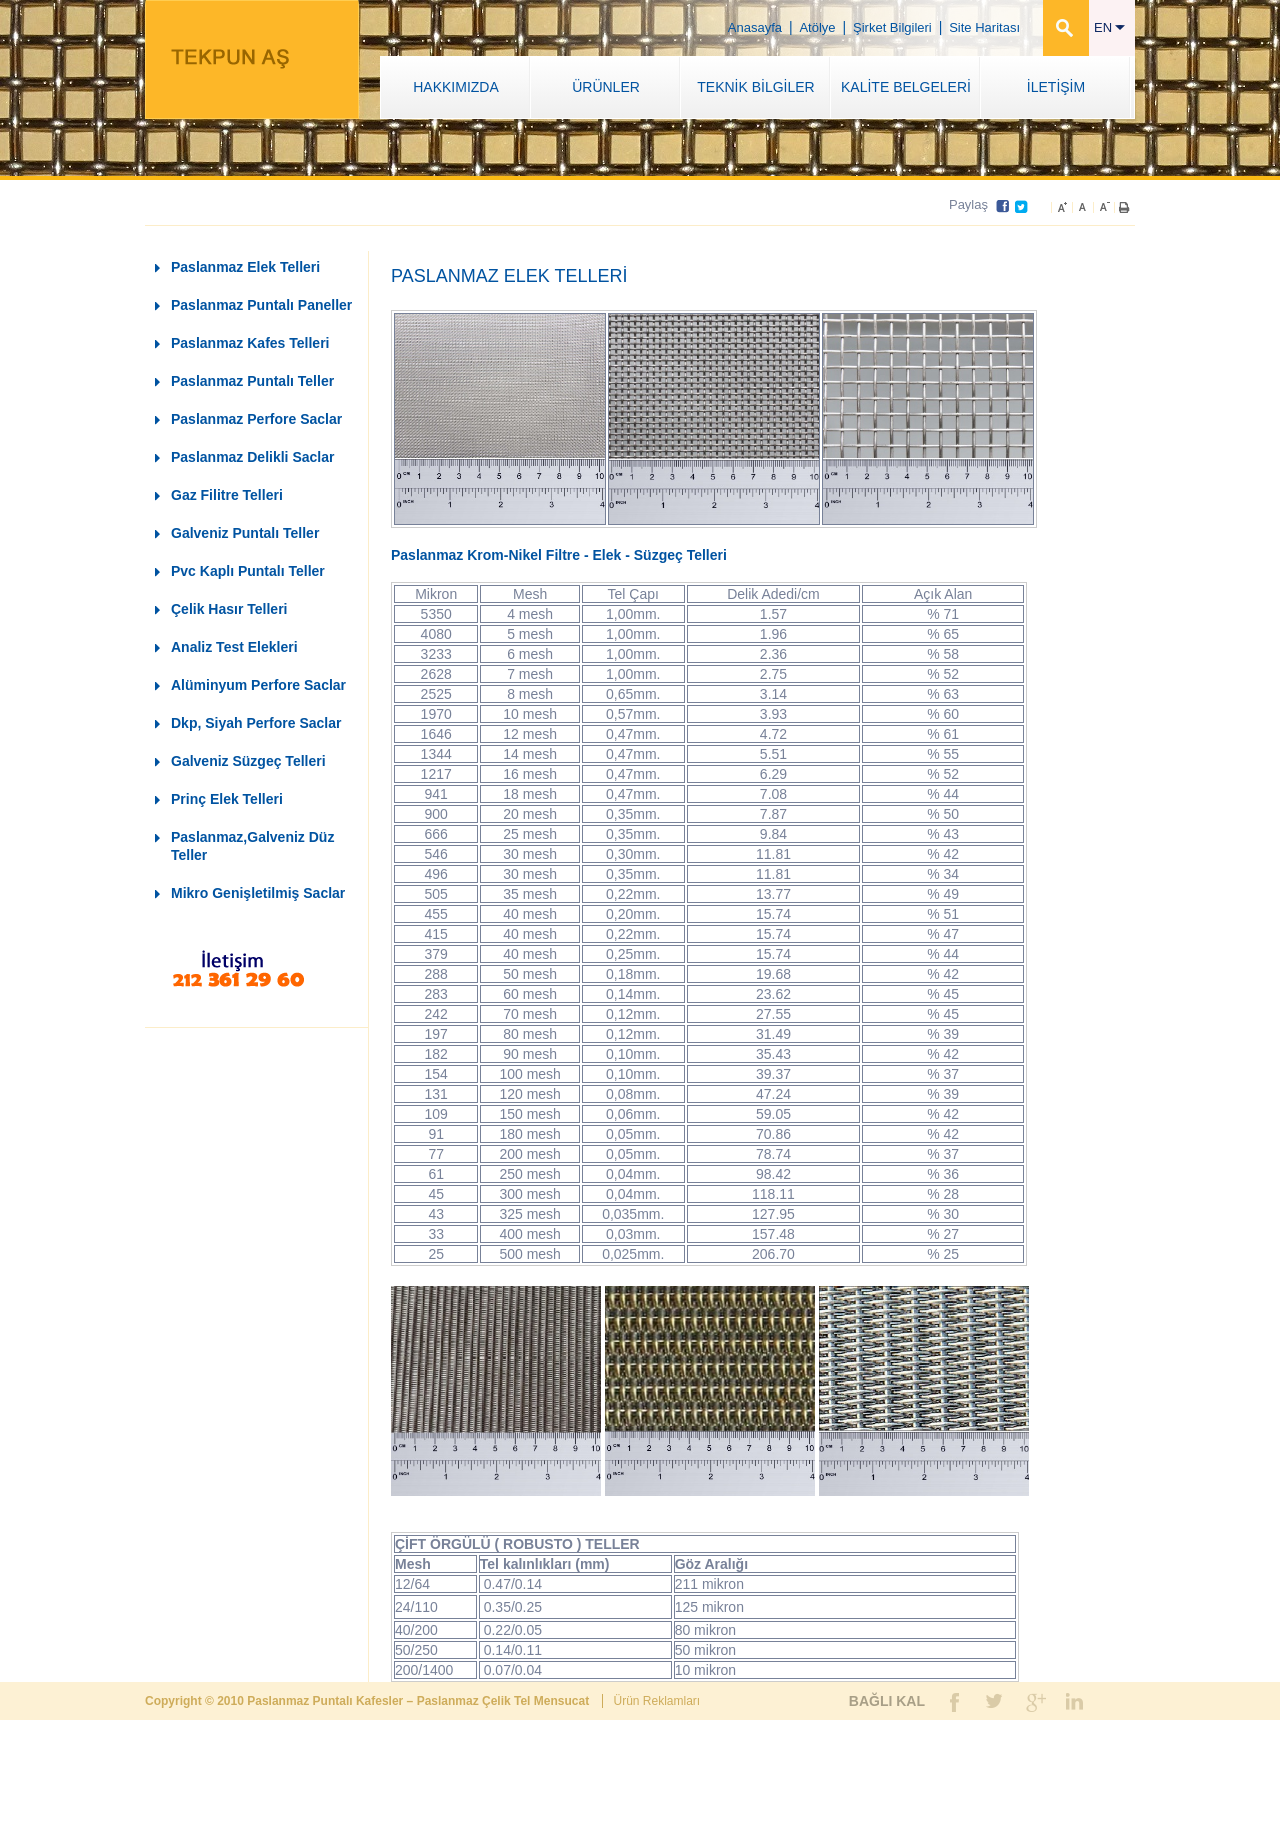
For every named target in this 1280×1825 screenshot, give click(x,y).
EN (1109, 27)
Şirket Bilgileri (892, 27)
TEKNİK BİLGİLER (755, 87)
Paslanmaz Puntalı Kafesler (326, 1701)
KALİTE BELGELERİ (906, 87)
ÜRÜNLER (606, 87)
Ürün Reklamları (656, 1701)
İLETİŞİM (1056, 87)
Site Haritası (984, 27)
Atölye (817, 27)
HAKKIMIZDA (456, 87)
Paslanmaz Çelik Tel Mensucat (505, 1701)
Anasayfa (755, 27)
